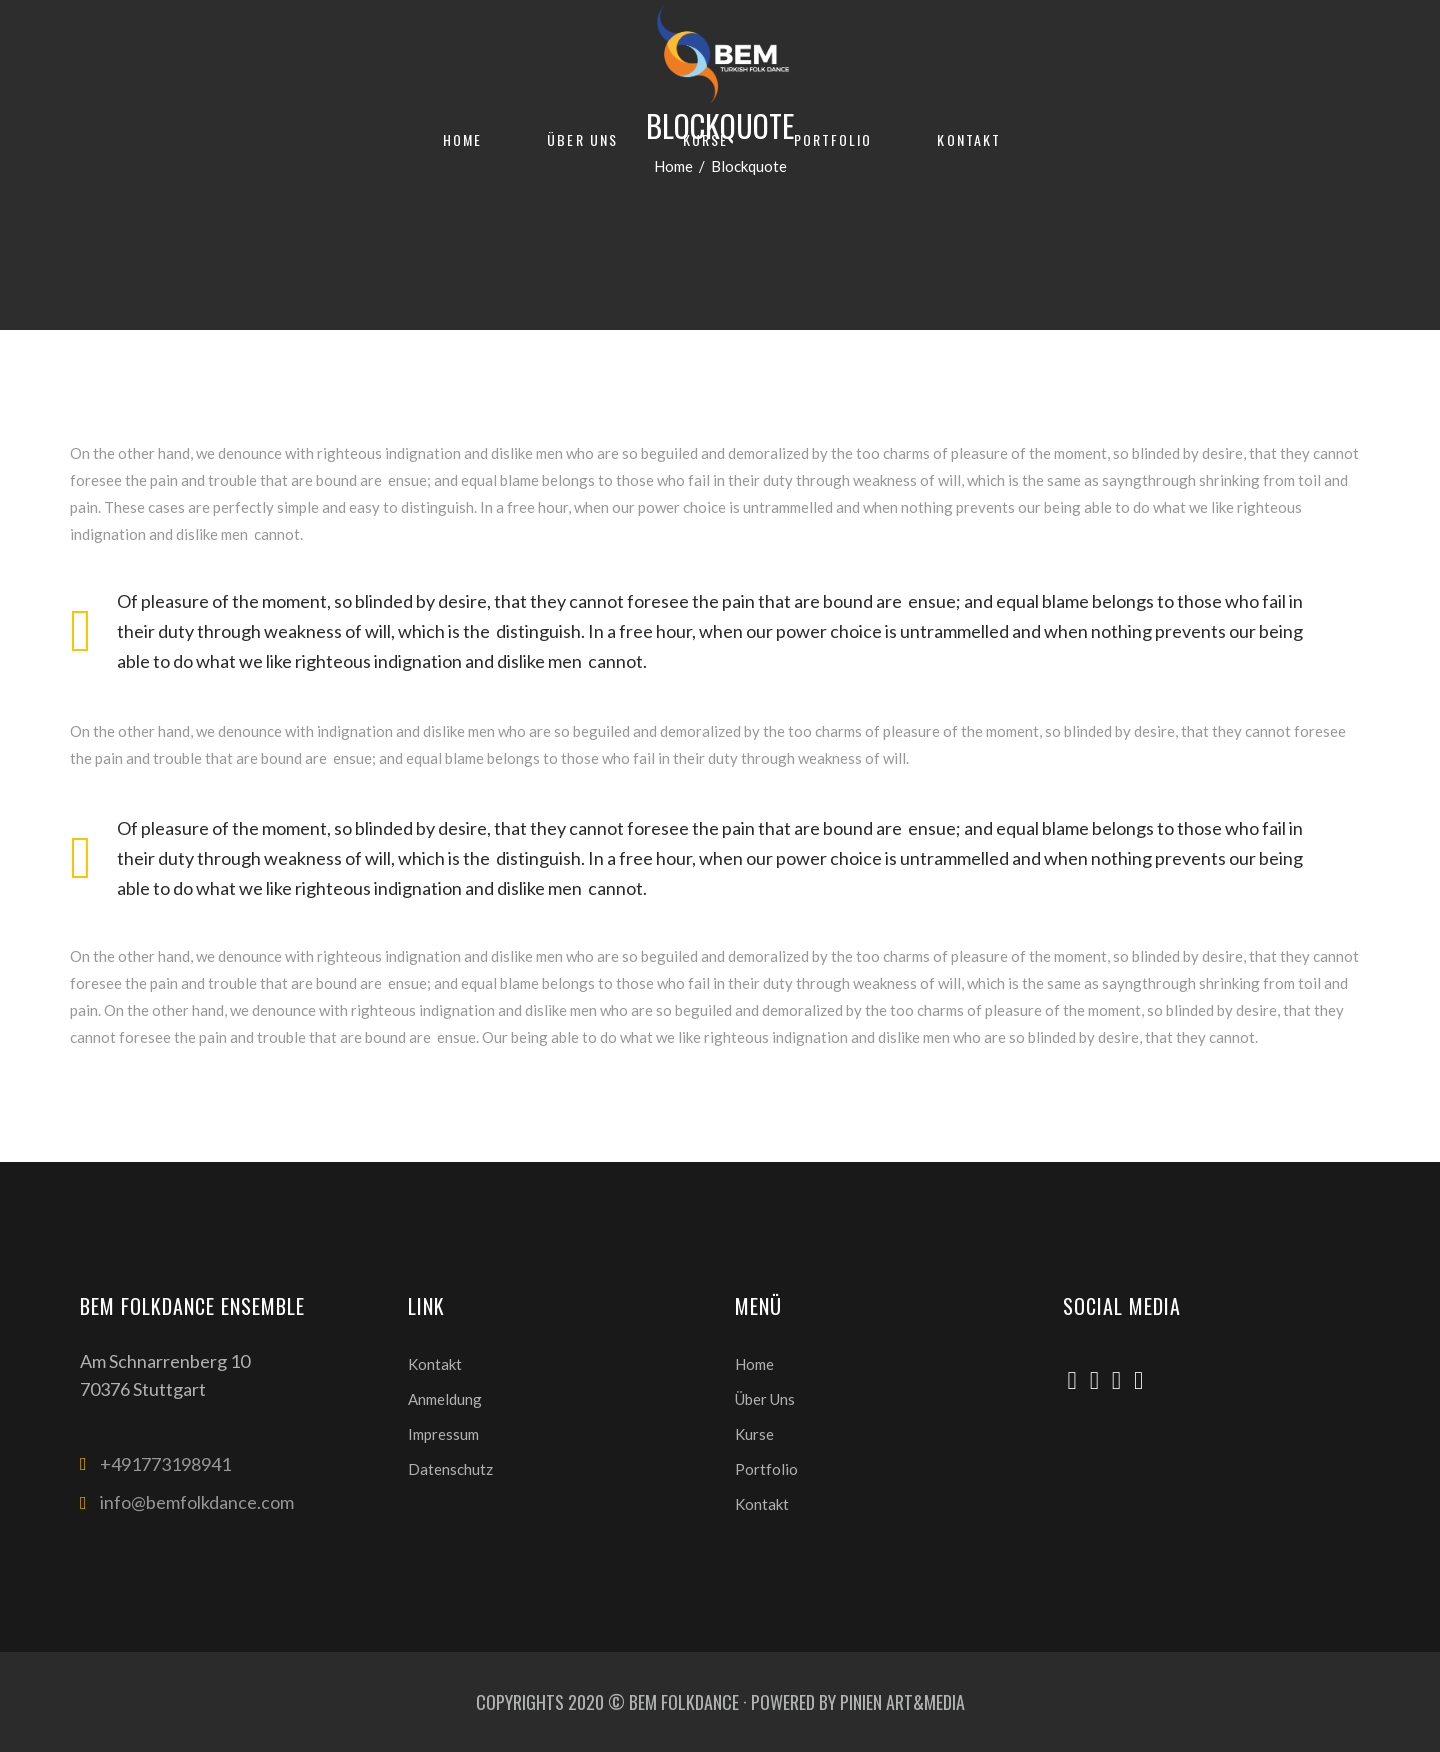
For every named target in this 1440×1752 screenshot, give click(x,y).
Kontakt (435, 1364)
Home (754, 1364)
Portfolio (766, 1469)
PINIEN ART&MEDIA (902, 1702)
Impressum (443, 1434)
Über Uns (765, 1399)
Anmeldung (445, 1399)
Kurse (754, 1434)
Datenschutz (450, 1469)
